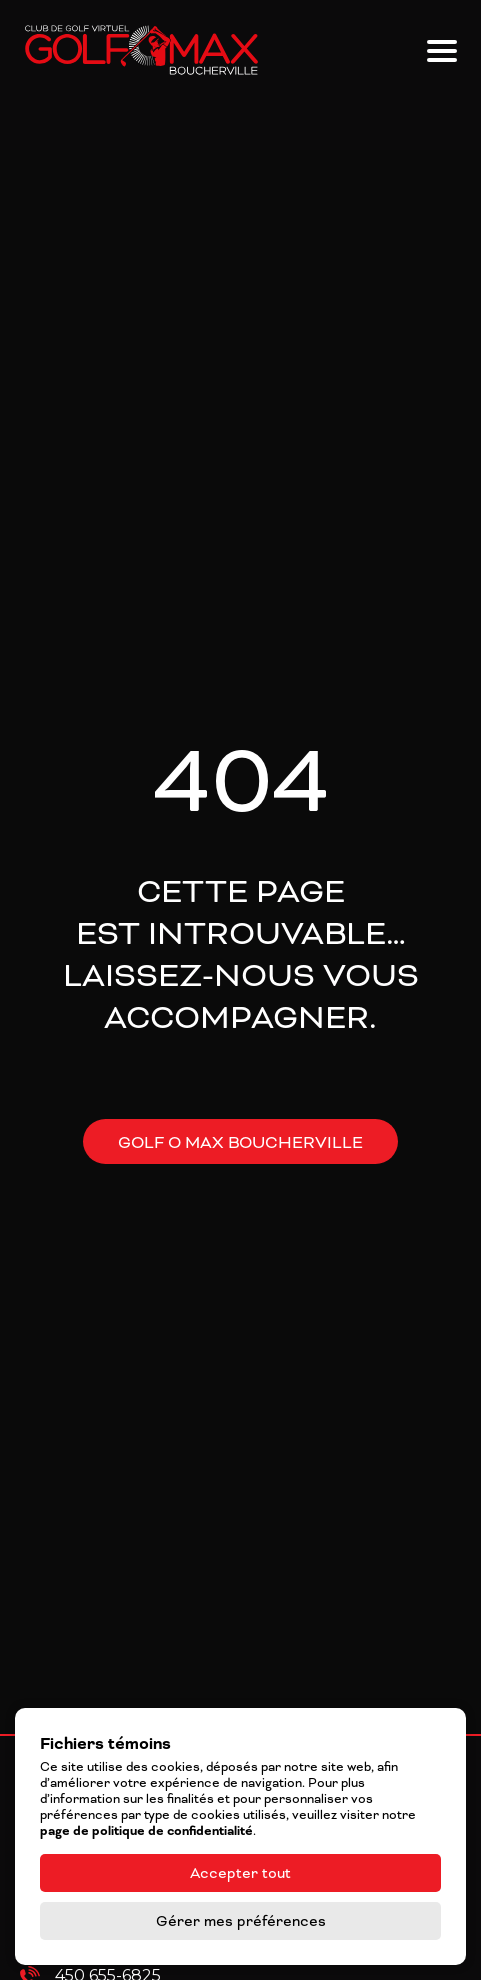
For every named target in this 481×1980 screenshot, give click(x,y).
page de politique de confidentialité (146, 1831)
